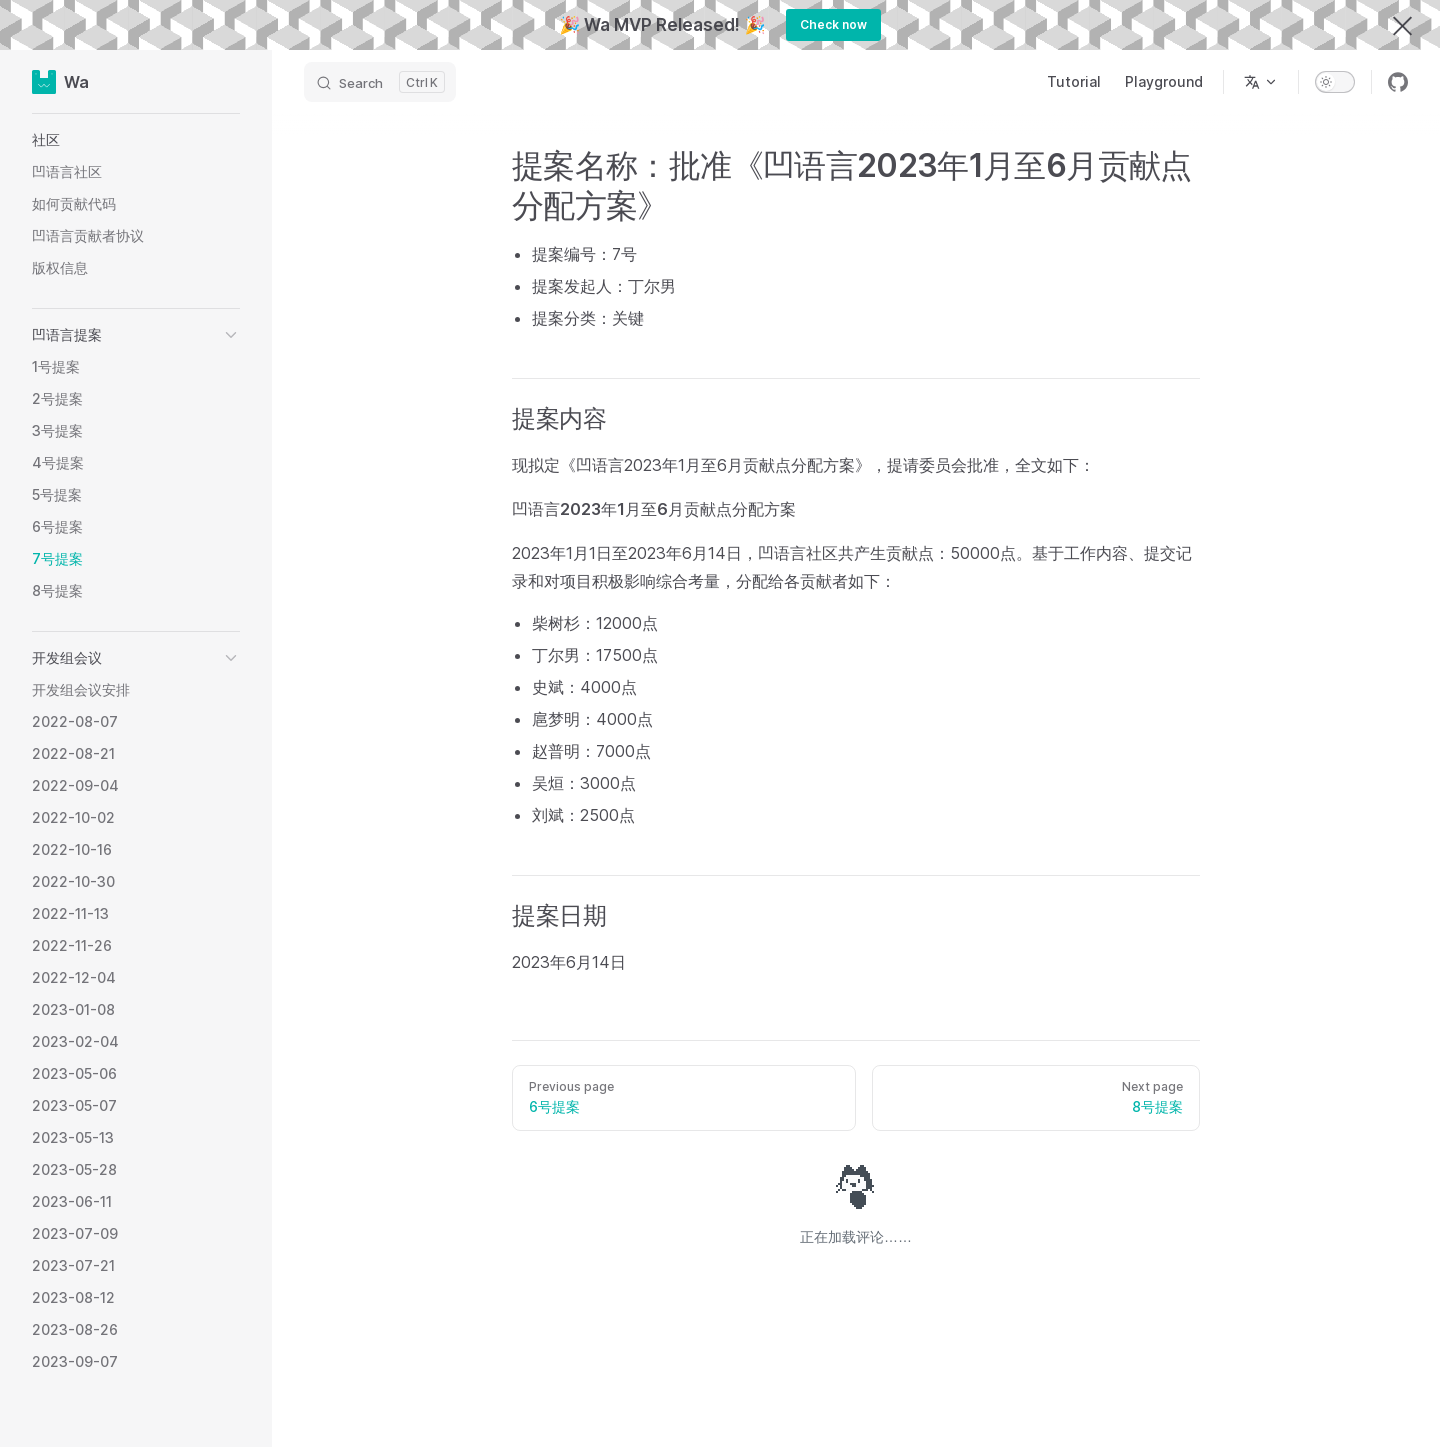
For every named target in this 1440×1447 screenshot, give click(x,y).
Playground (1164, 81)
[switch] (1335, 82)
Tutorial (1074, 81)
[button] (136, 140)
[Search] (380, 82)
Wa (60, 82)
